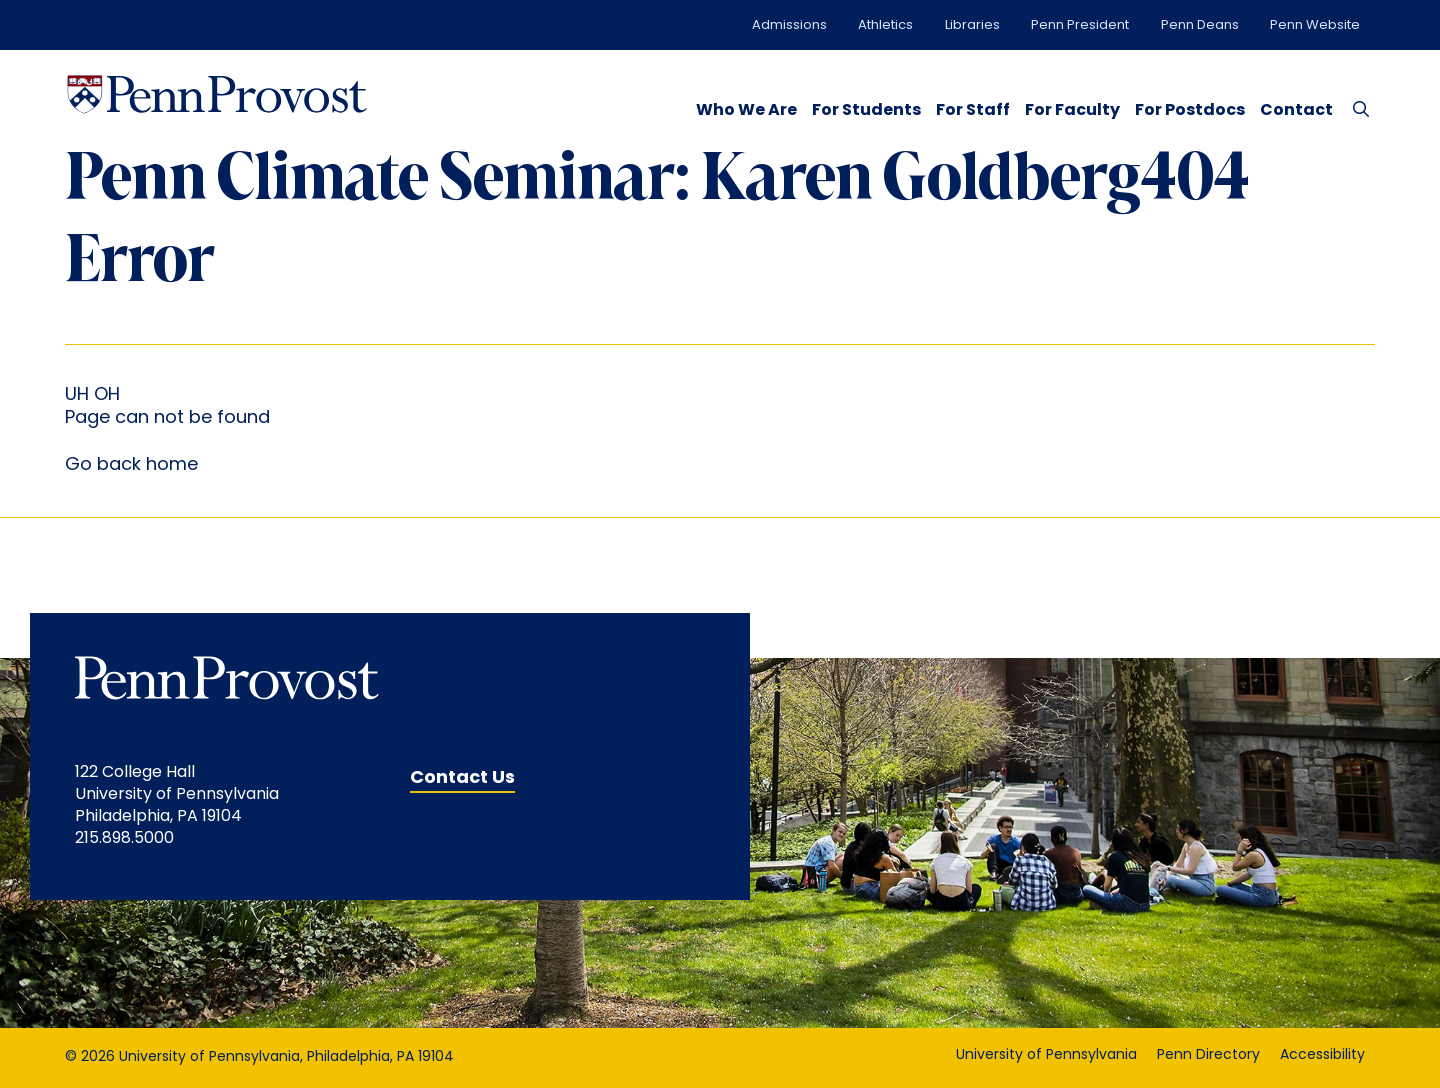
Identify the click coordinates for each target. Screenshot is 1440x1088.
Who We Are (746, 111)
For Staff (973, 111)
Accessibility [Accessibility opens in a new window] (1322, 1055)
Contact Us (462, 778)
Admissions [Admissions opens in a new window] (789, 25)
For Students (866, 111)
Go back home (131, 465)
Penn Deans (1200, 25)
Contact (1296, 111)
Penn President (1080, 25)
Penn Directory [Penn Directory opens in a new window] (1208, 1055)
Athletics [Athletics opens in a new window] (885, 25)
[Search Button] (1356, 108)
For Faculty (1072, 111)
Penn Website (1315, 25)
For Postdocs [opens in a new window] (1190, 111)
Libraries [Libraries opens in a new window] (972, 25)
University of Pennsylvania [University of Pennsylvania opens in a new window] (1046, 1055)
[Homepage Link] (217, 94)
